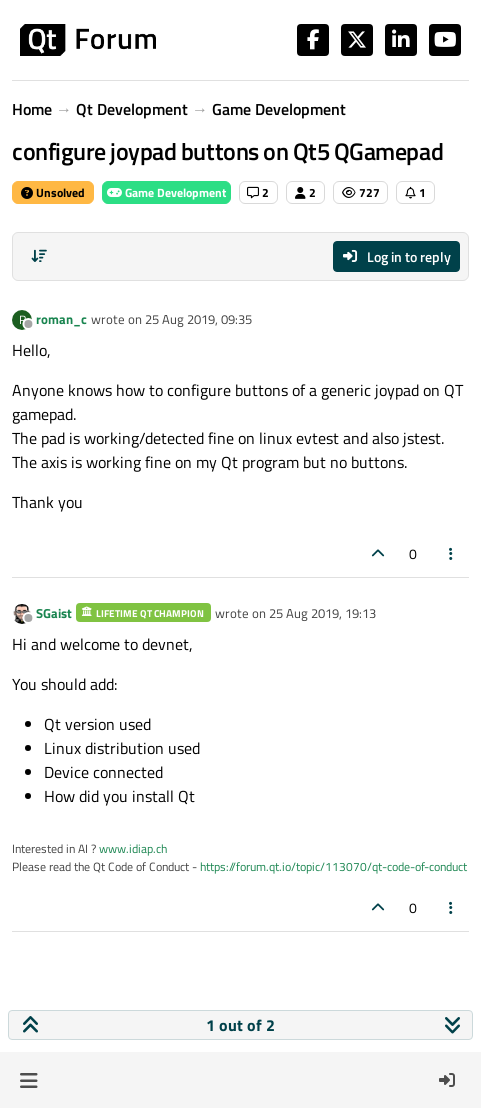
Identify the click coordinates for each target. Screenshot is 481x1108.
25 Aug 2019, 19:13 (322, 613)
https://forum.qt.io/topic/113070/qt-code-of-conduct (333, 866)
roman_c (61, 319)
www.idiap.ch (133, 848)
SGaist (54, 613)
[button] (28, 1080)
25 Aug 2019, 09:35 (198, 319)
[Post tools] (452, 553)
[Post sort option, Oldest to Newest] (39, 256)
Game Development (166, 192)
